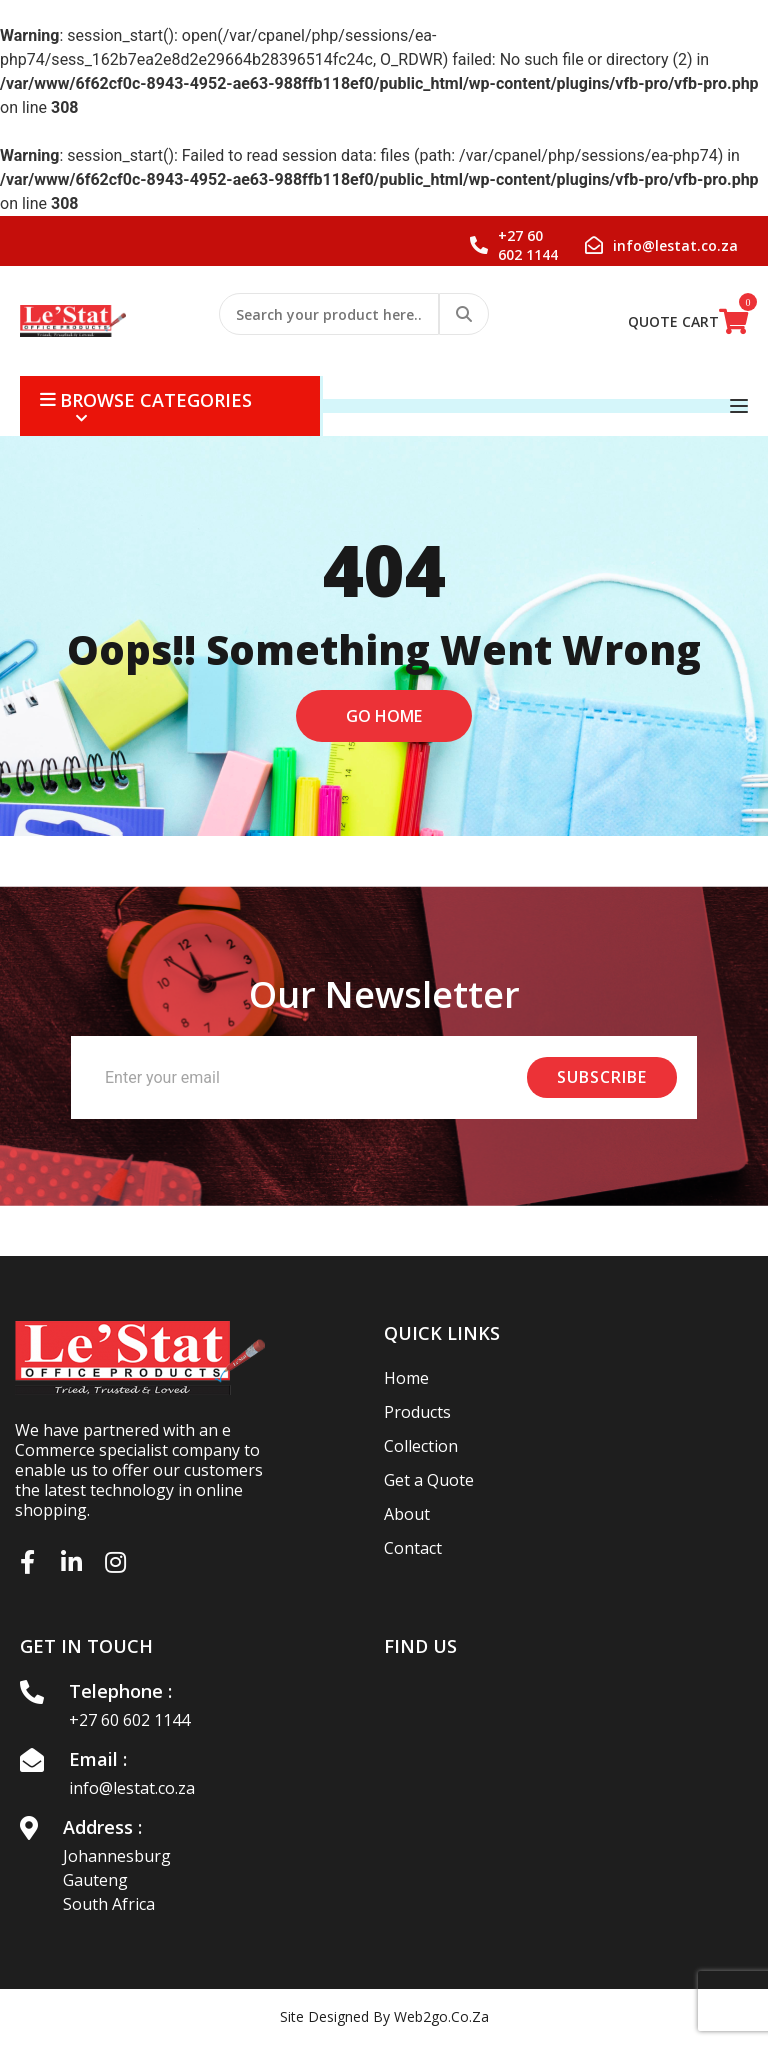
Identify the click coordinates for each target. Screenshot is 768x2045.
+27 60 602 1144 (129, 1720)
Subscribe (602, 1077)
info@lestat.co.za (132, 1788)
